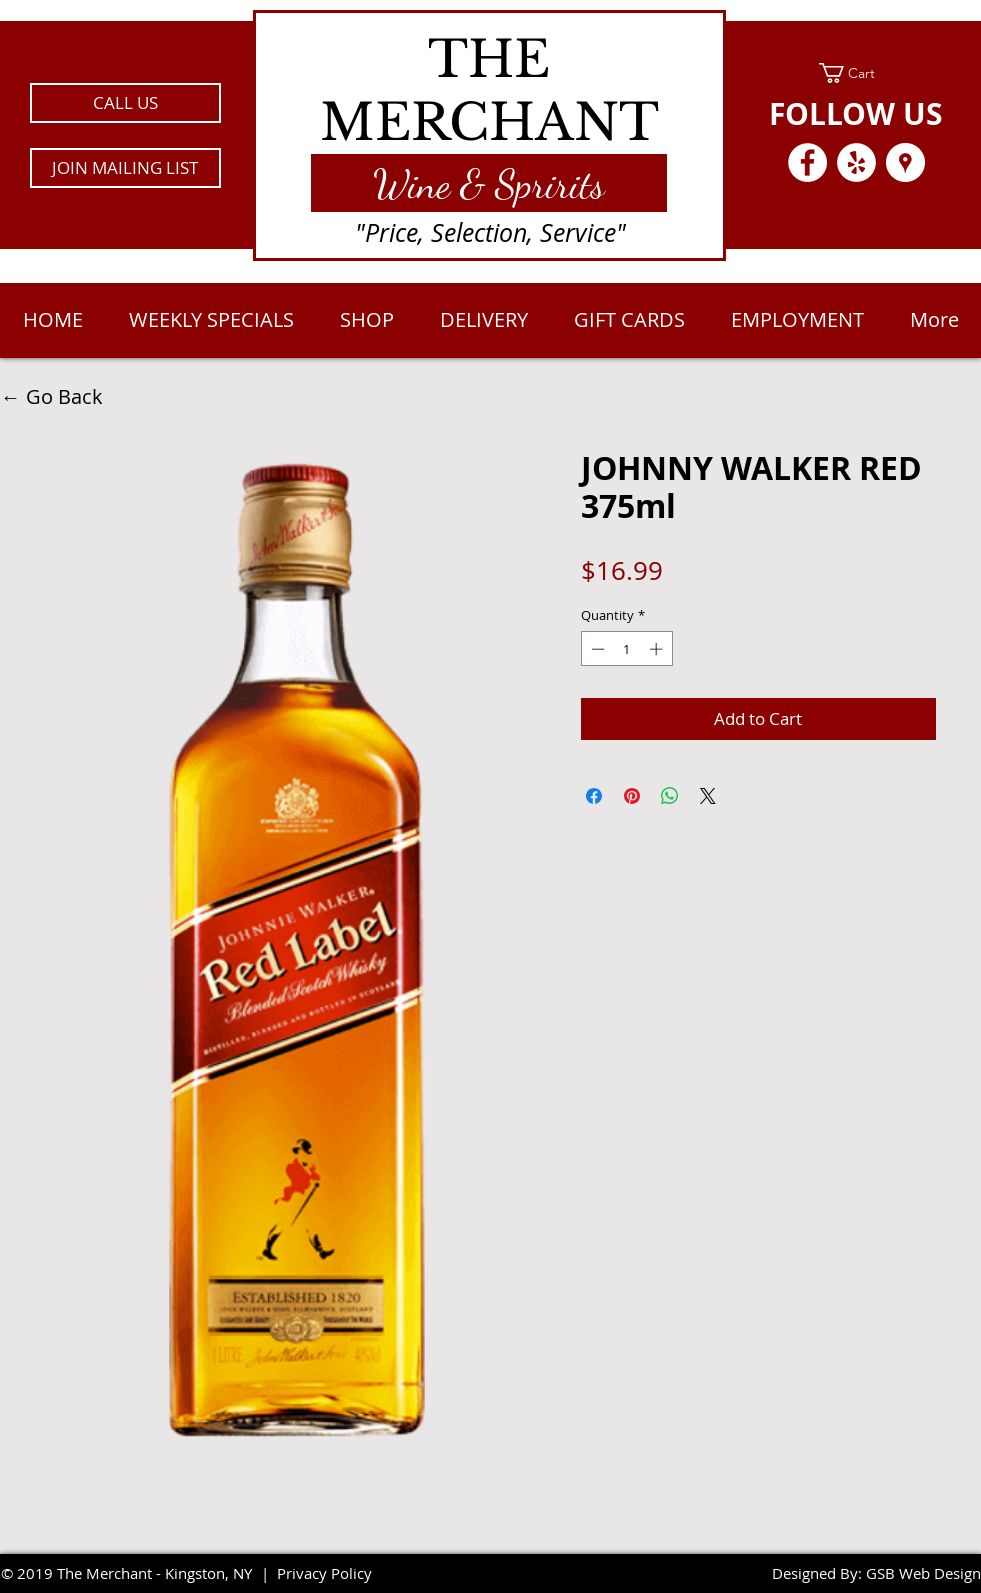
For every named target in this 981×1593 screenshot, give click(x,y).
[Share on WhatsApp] (670, 796)
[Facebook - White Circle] (807, 162)
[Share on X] (708, 796)
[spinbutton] (626, 649)
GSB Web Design (923, 1573)
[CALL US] (125, 103)
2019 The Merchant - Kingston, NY (134, 1573)
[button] (125, 168)
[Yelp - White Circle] (856, 162)
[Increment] (658, 649)
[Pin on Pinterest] (632, 796)
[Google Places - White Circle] (905, 162)
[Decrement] (596, 649)
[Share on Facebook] (594, 796)
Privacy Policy (324, 1573)
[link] (856, 73)
